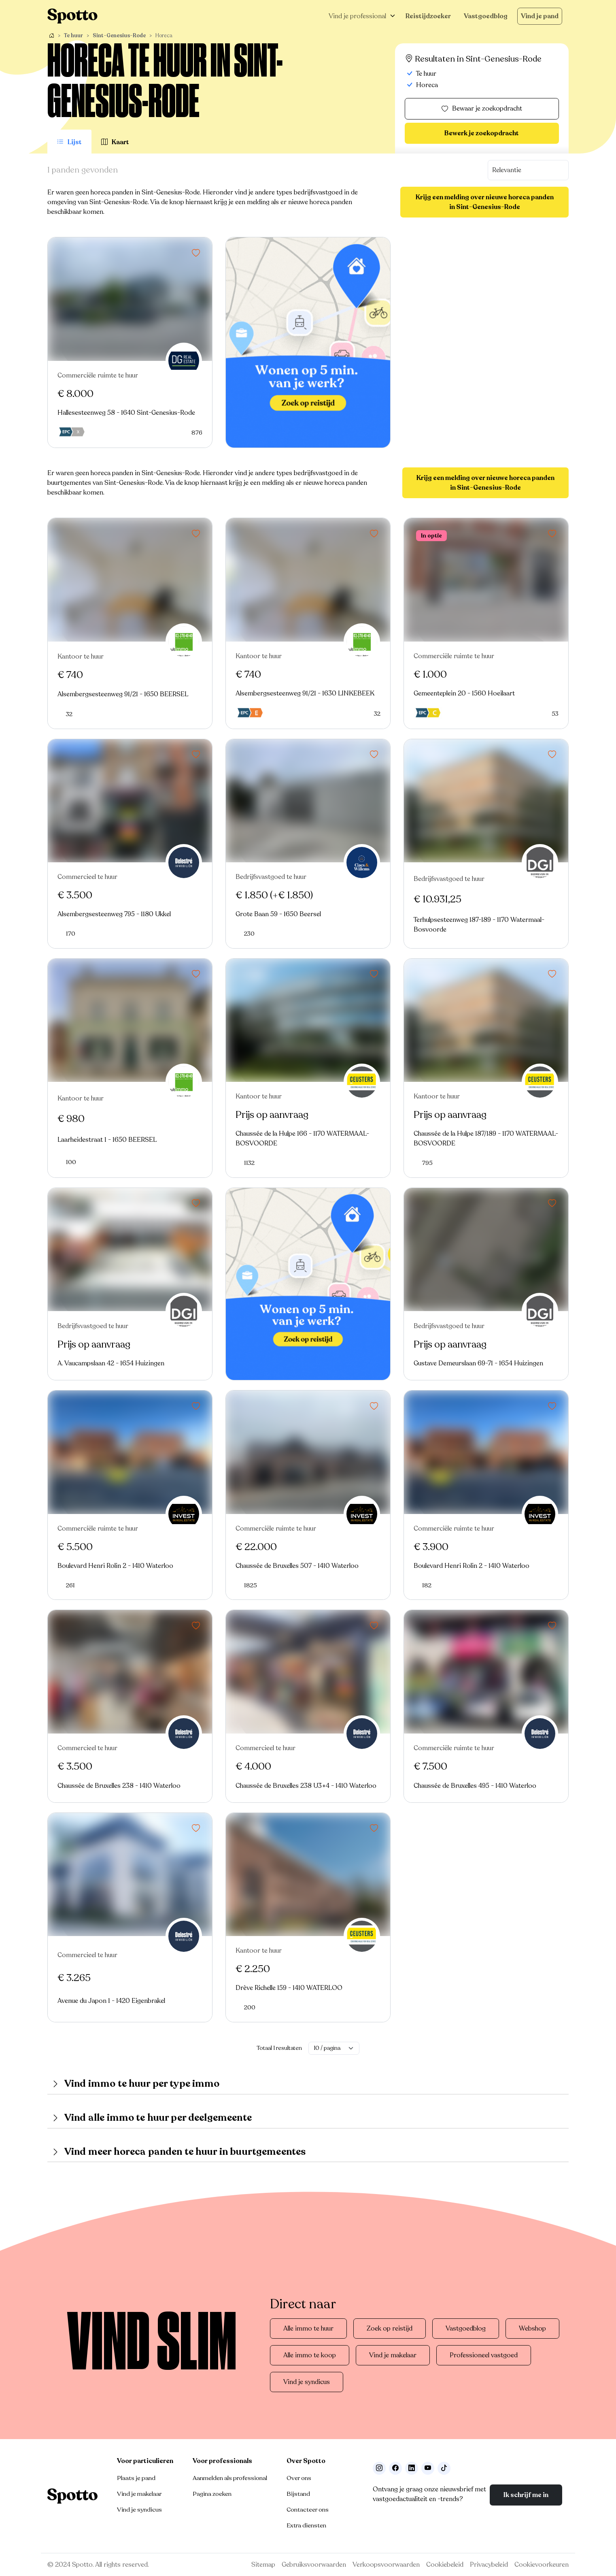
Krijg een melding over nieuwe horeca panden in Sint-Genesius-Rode (485, 202)
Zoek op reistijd (389, 2328)
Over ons (299, 2478)
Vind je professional (357, 16)
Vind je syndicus (306, 2382)
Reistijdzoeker (428, 16)
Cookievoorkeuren (541, 2564)
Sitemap (263, 2564)
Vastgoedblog (486, 16)
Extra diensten (306, 2525)
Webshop (532, 2328)
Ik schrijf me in (525, 2495)
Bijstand (298, 2494)
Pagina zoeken (212, 2494)
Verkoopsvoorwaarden (386, 2564)
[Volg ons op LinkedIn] (411, 2468)
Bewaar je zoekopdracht (482, 108)
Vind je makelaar (392, 2355)
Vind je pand (540, 16)
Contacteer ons (308, 2510)
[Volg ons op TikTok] (444, 2468)
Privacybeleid (489, 2564)
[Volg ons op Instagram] (379, 2468)
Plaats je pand (136, 2478)
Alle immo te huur (308, 2328)
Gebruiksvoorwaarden (314, 2564)
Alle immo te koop (309, 2355)
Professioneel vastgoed (484, 2355)
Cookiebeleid (444, 2564)
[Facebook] (395, 2468)
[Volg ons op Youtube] (427, 2468)
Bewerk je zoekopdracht (481, 133)
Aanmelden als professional (230, 2478)
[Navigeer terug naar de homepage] (72, 16)
